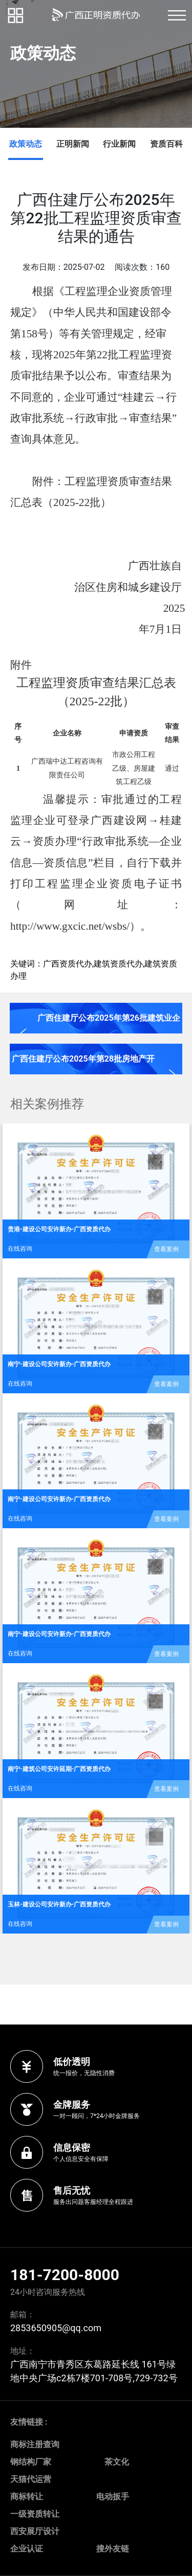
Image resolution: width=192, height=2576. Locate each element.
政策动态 (25, 144)
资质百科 (166, 144)
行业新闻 (119, 144)
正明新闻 (72, 144)
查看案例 (166, 1249)
